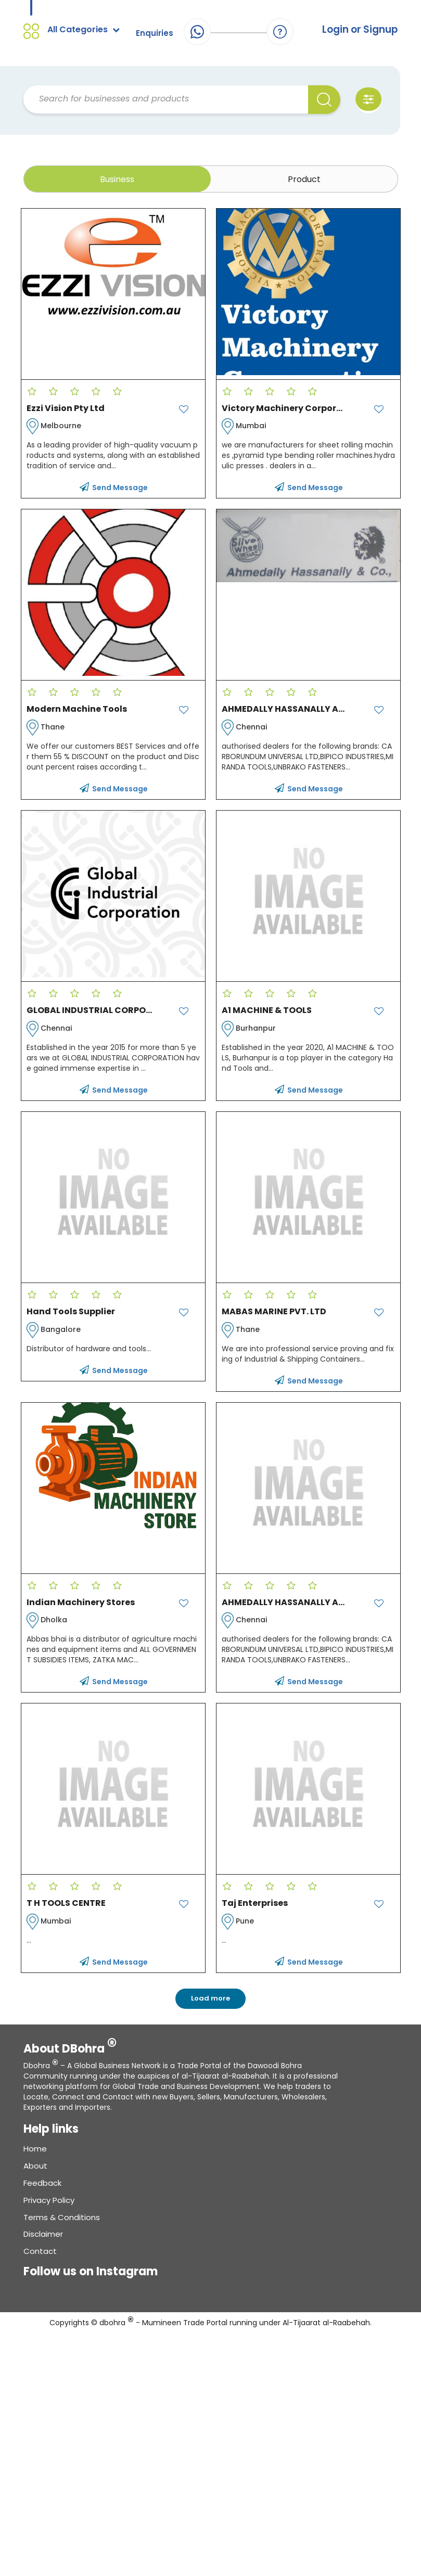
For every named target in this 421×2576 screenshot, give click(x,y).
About (35, 2171)
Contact (40, 2257)
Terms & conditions (61, 2223)
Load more (210, 2004)
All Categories (83, 29)
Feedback (42, 2188)
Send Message (114, 494)
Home (35, 2154)
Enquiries (154, 33)
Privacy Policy (48, 2205)
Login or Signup (356, 29)
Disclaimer (43, 2240)
